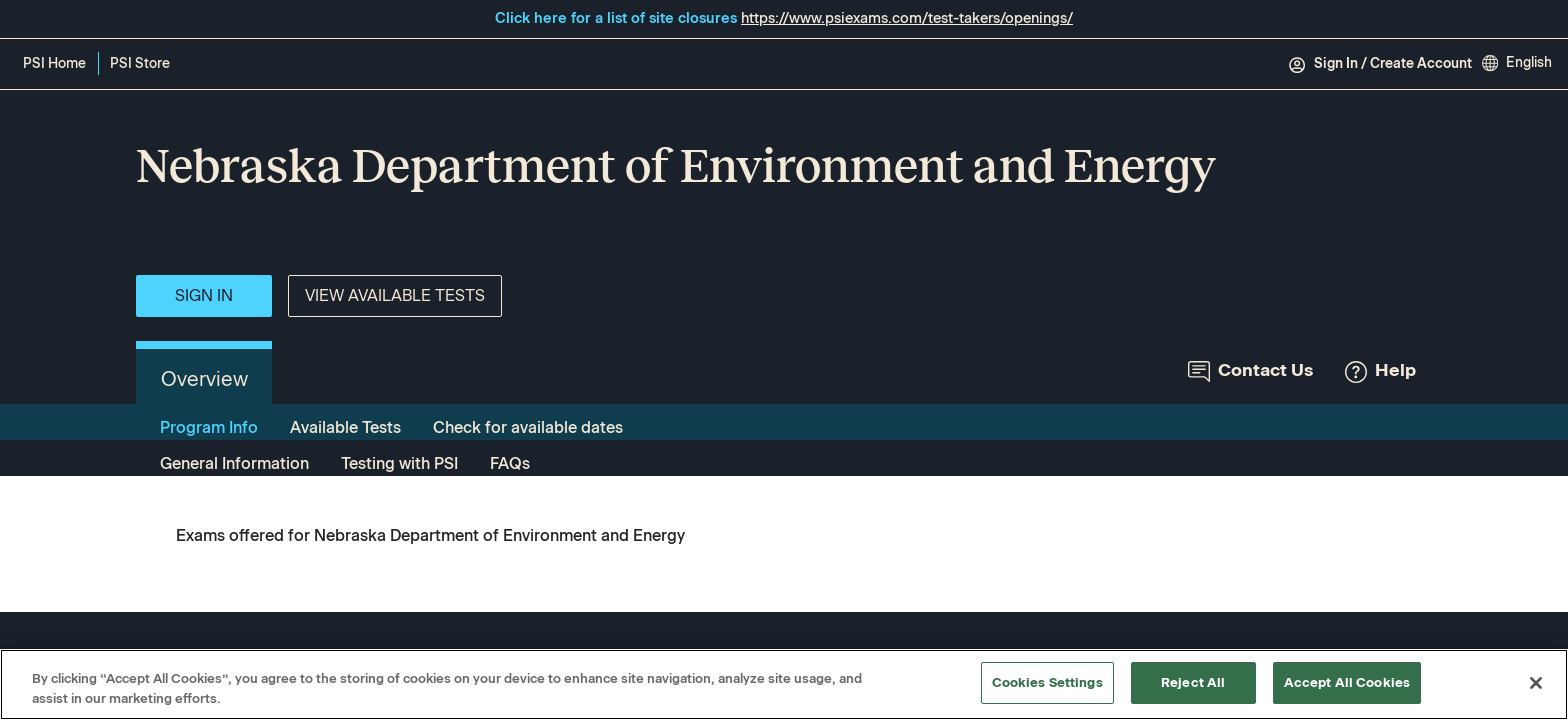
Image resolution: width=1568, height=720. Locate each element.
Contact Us (1250, 370)
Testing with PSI (399, 463)
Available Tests (345, 427)
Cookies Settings (1047, 682)
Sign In (204, 295)
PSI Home (54, 63)
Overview (204, 379)
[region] (784, 684)
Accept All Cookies (1347, 682)
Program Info (209, 427)
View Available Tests (395, 295)
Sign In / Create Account (1380, 64)
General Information (234, 463)
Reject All (1193, 682)
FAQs (510, 463)
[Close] (1536, 683)
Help (1380, 370)
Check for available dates (528, 427)
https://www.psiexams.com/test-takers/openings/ (907, 18)
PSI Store (143, 65)
